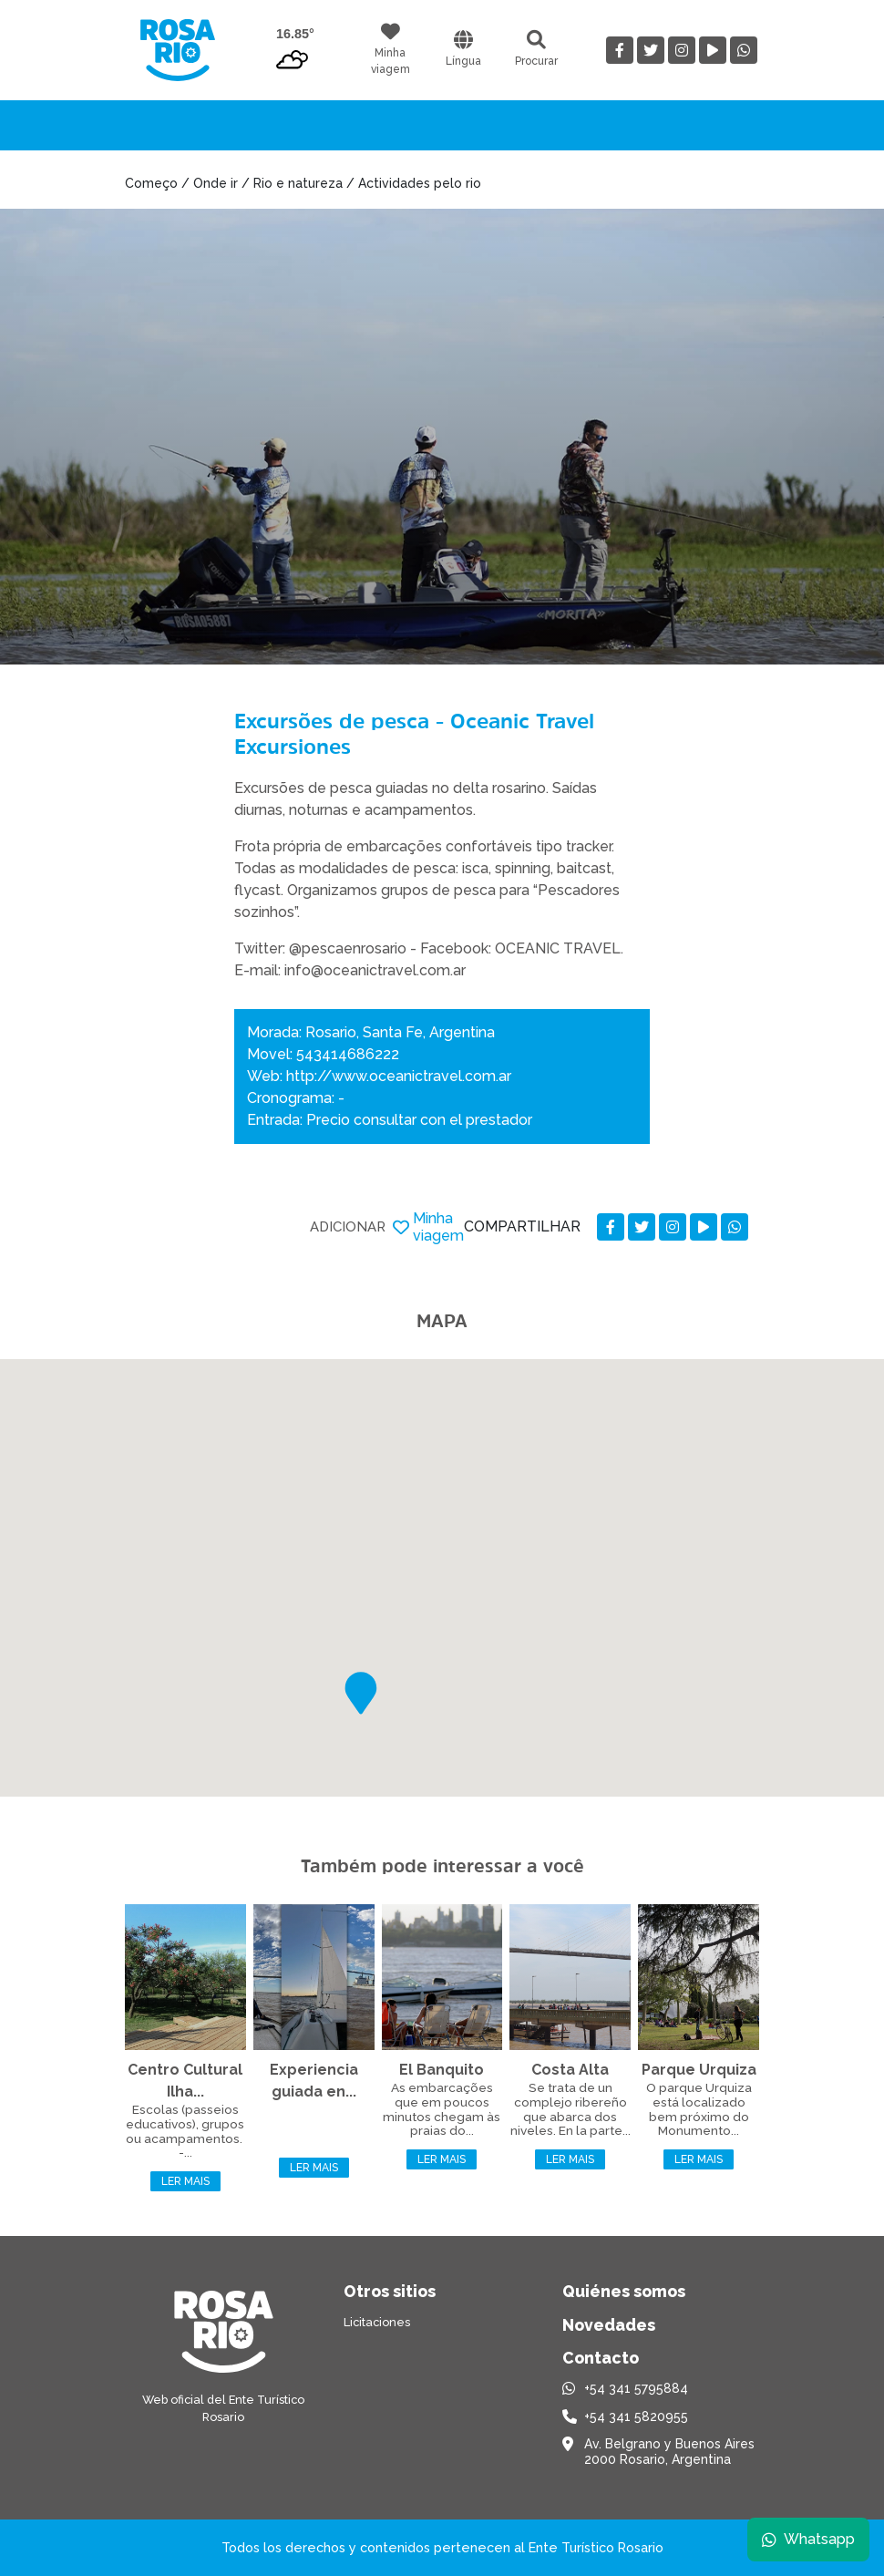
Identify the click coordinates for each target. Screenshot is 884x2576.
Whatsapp (808, 2539)
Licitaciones (377, 2322)
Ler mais (185, 2181)
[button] (360, 1693)
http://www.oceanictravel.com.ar (398, 1076)
